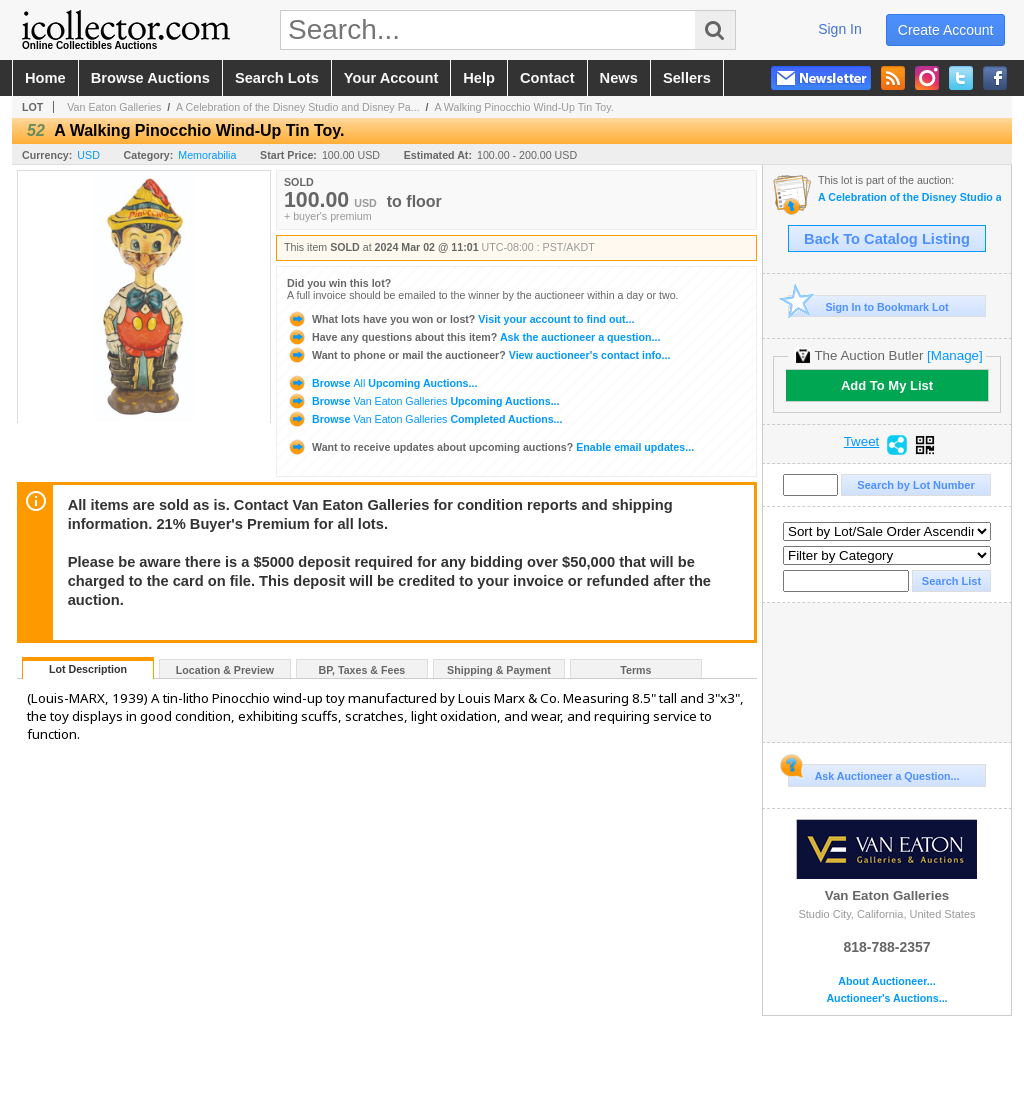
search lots (277, 78)
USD (88, 155)
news (619, 78)
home (45, 78)
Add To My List (887, 385)
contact (547, 78)
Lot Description (88, 669)
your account (391, 78)
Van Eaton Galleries (114, 107)
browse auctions (150, 78)
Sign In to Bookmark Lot (868, 306)
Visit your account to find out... (460, 319)
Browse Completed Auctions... (424, 419)
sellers (687, 78)
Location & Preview (225, 670)
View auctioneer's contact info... (478, 355)
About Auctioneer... (886, 981)
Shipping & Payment (499, 670)
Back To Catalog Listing (887, 239)
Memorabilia (207, 155)
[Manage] (954, 355)
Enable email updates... (490, 447)
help (479, 78)
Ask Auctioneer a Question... (873, 773)
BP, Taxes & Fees (362, 670)
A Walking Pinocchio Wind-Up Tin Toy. (523, 107)
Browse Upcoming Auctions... (382, 383)
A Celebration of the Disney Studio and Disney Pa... (297, 107)
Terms (635, 670)
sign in (840, 29)
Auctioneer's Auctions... (886, 998)
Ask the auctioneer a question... (473, 337)
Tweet (862, 442)
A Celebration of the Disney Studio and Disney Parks (909, 197)
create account (946, 30)
